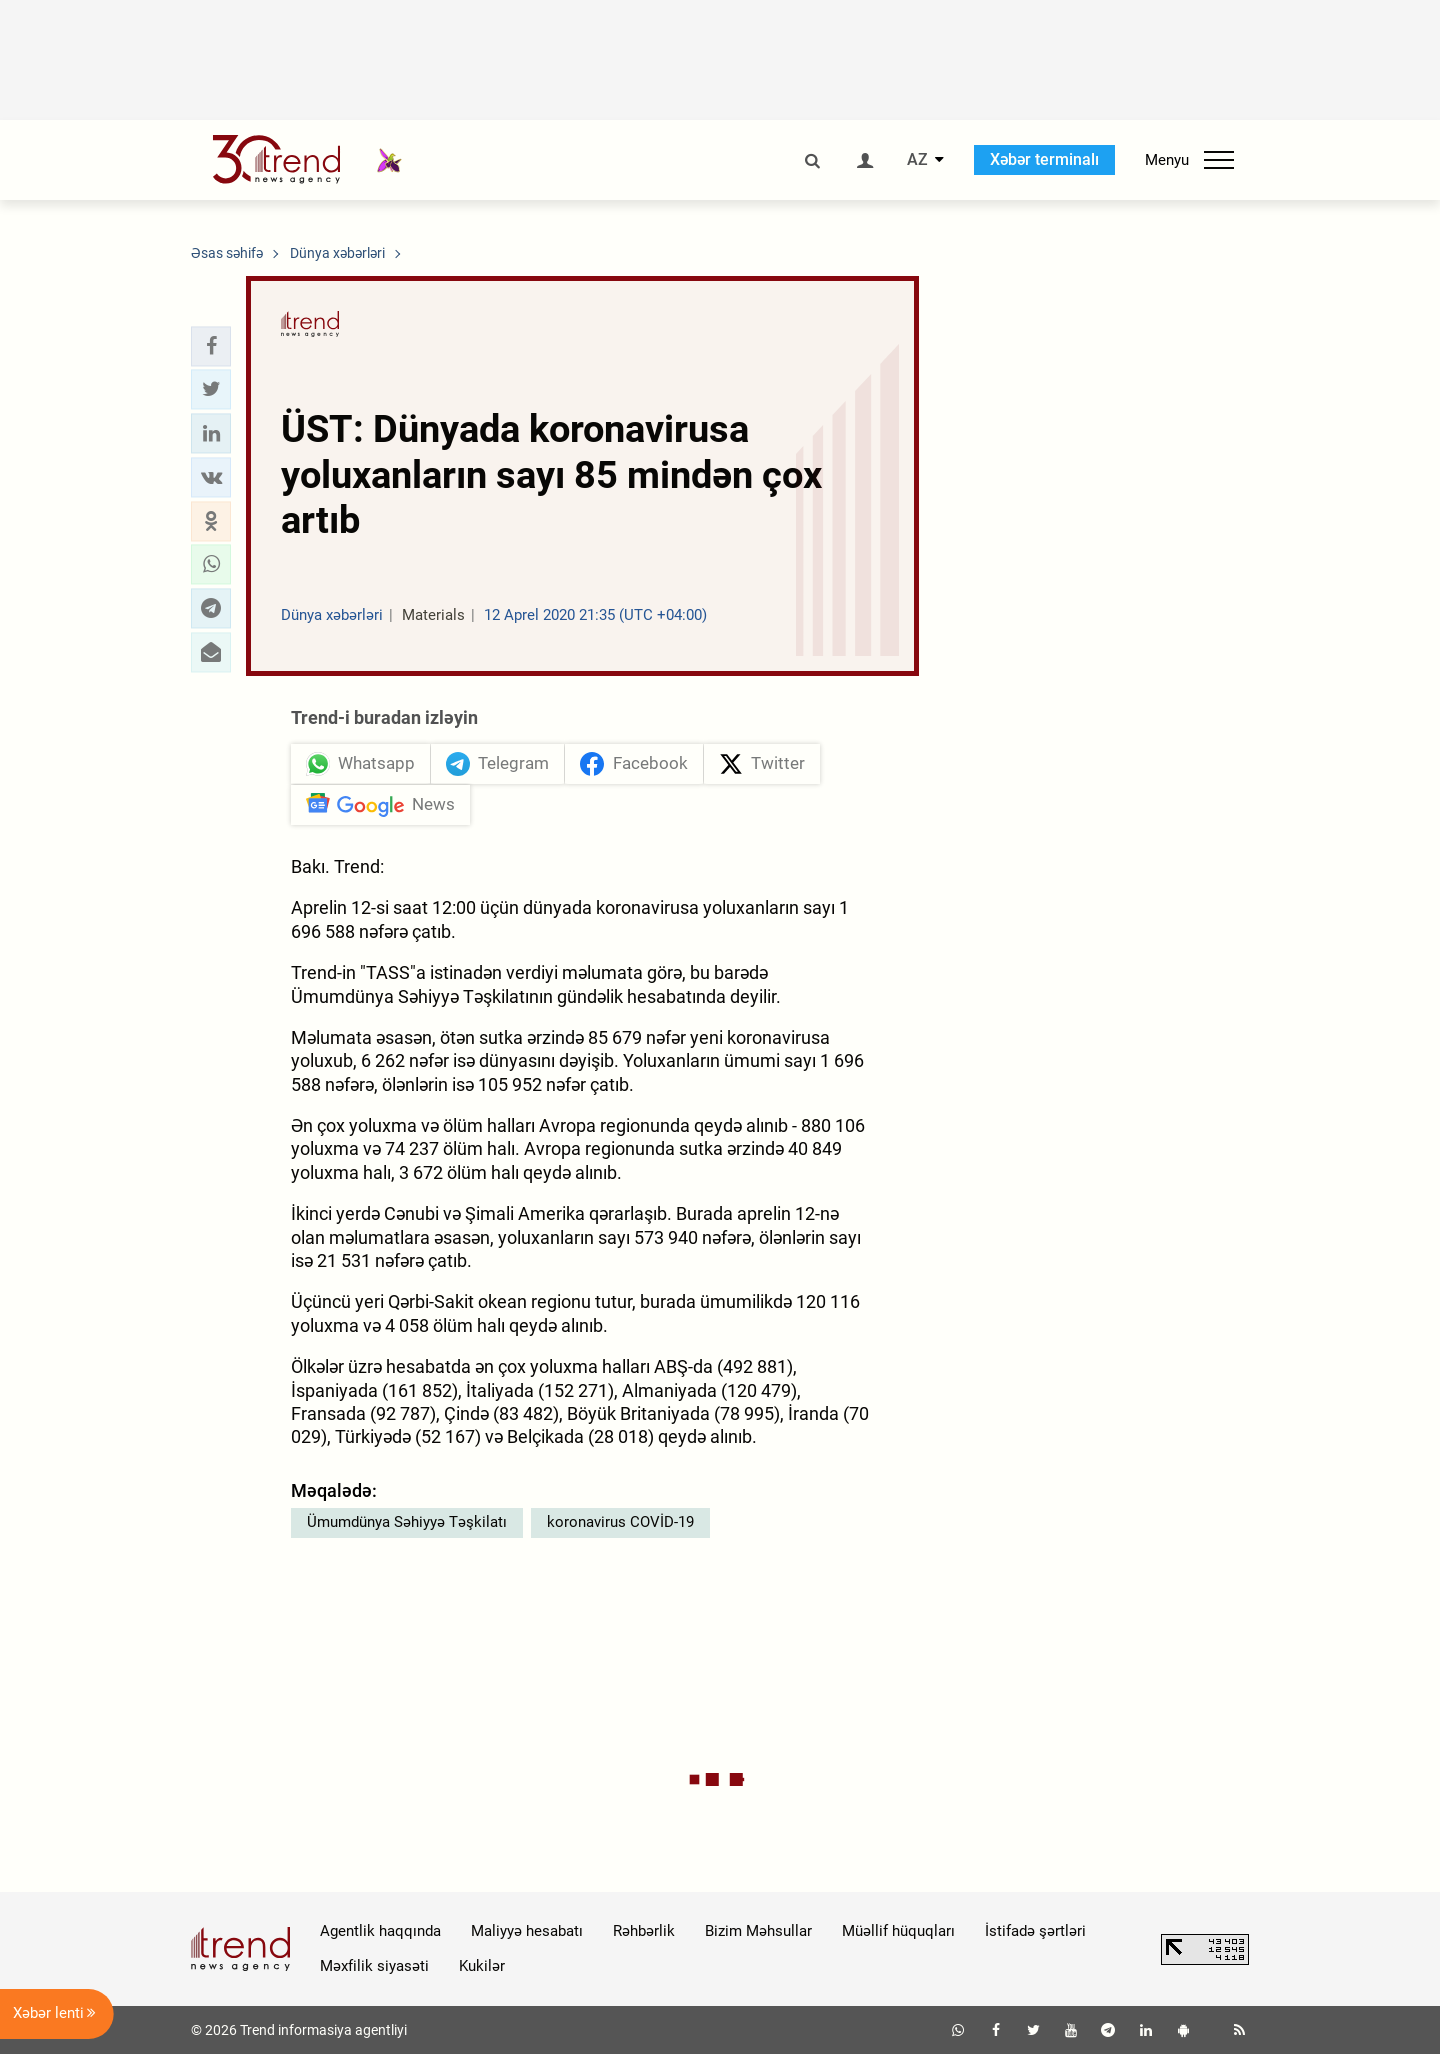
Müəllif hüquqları (898, 1931)
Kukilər (482, 1966)
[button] (211, 346)
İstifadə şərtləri (1035, 1931)
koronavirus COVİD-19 (620, 1522)
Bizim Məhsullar (758, 1931)
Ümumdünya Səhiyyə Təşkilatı (407, 1522)
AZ (917, 160)
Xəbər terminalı (1044, 159)
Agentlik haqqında (380, 1931)
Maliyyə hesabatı (527, 1931)
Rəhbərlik (644, 1931)
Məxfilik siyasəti (374, 1966)
